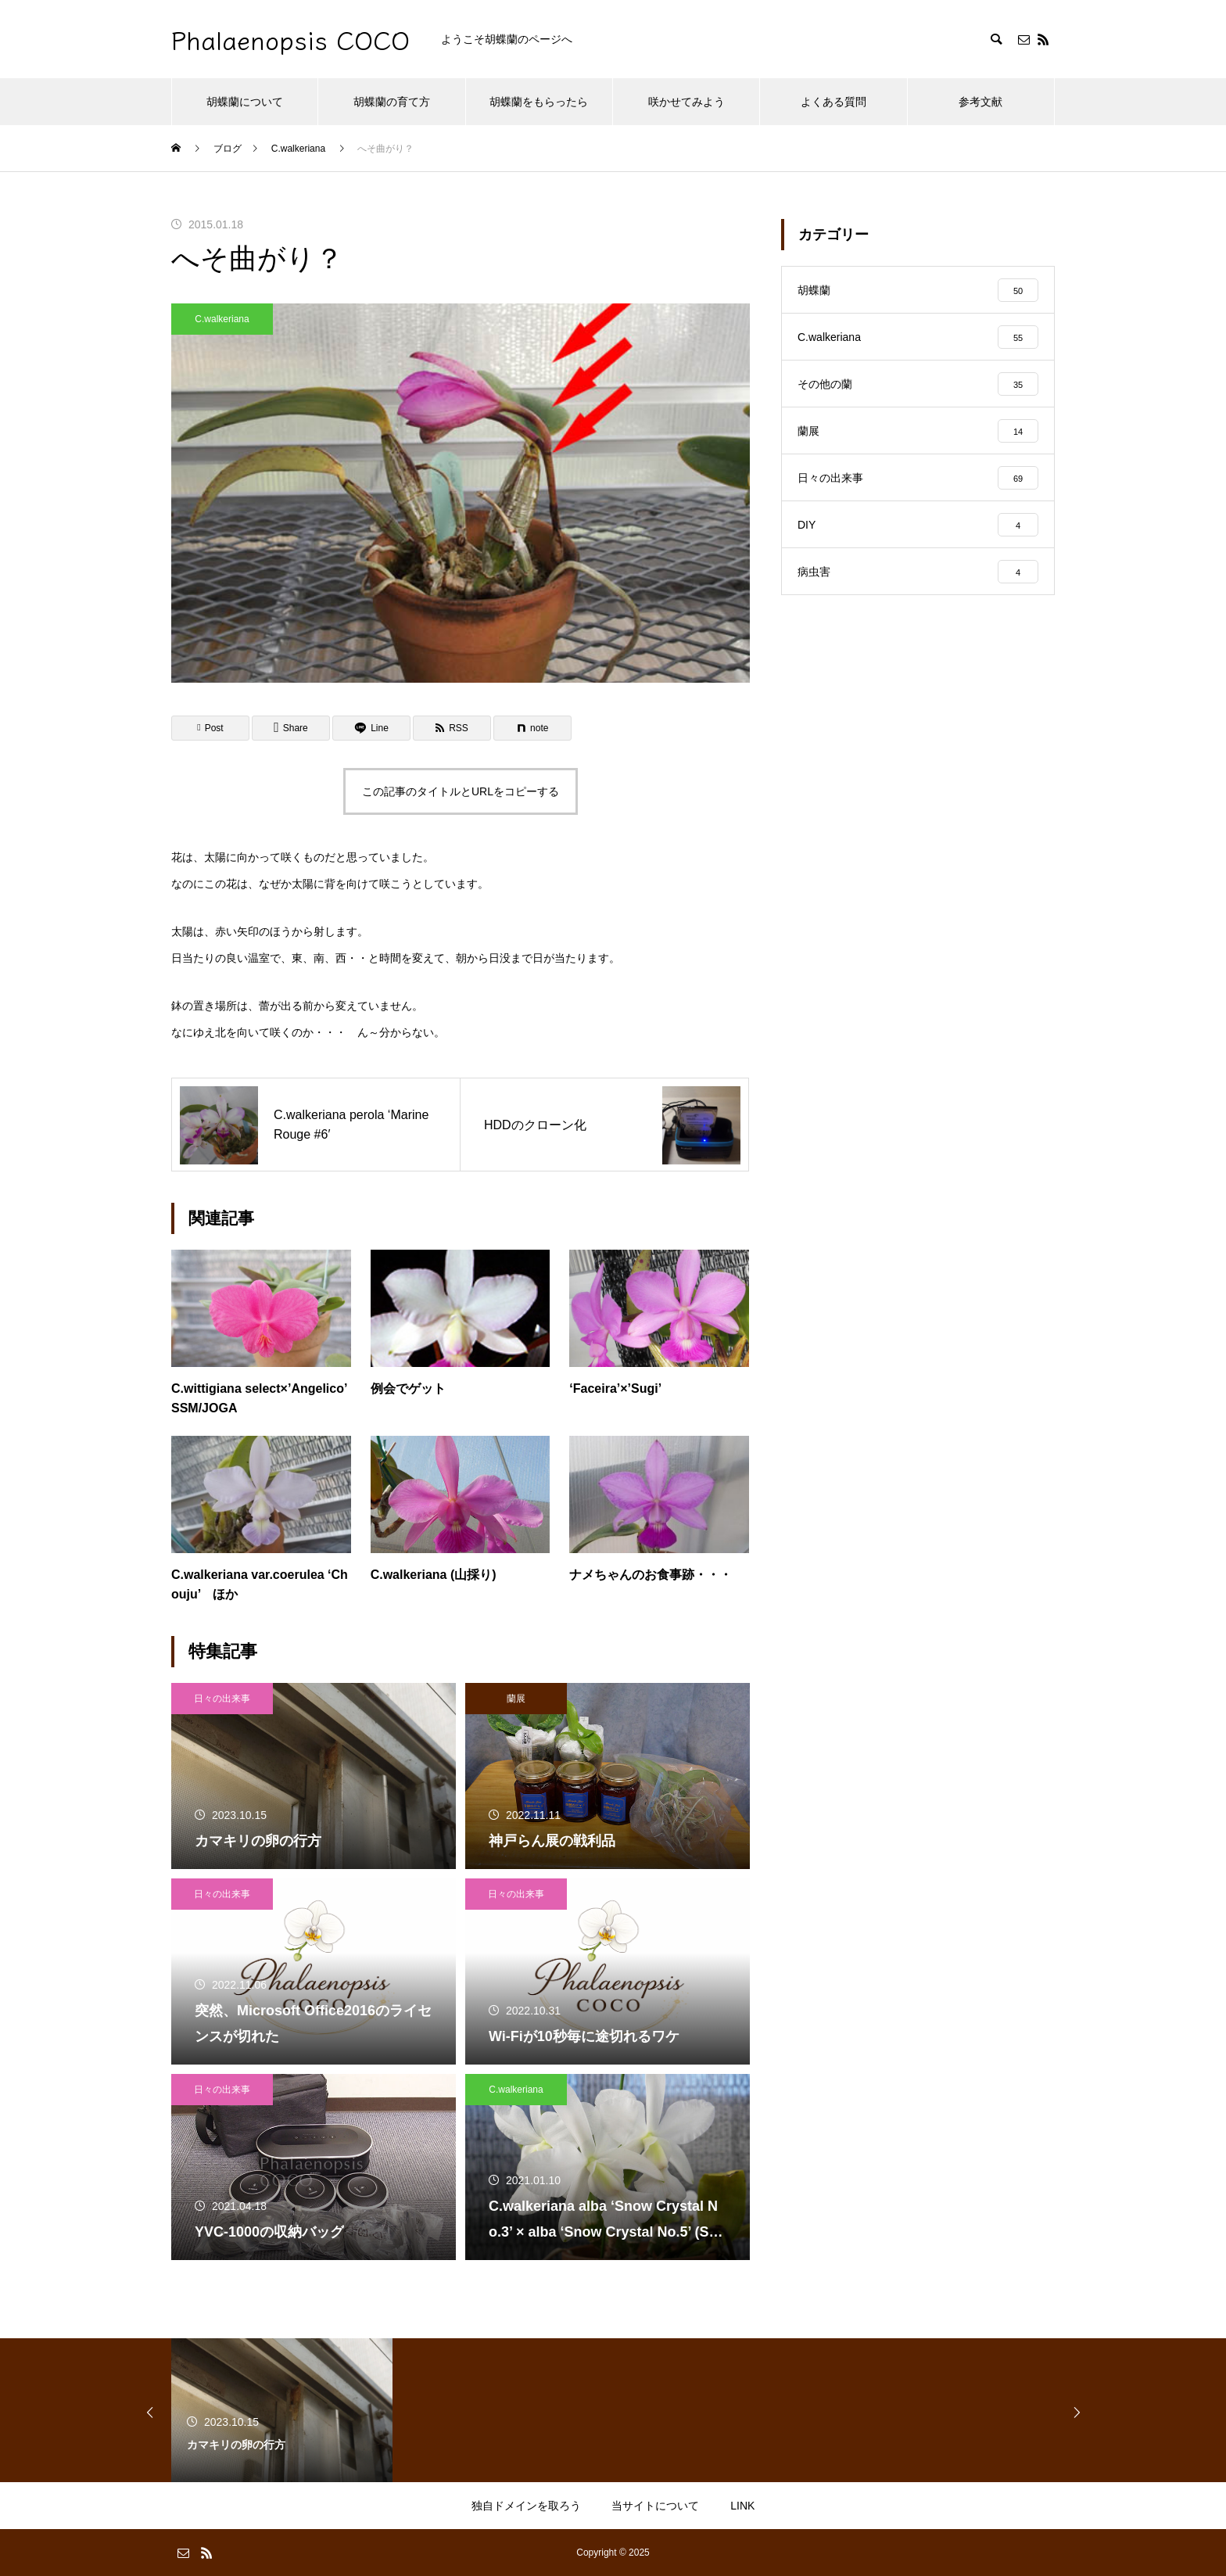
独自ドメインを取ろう (526, 2505)
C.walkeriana (222, 319)
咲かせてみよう (686, 101)
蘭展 (516, 1698)
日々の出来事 (222, 1698)
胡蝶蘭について (244, 101)
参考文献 (980, 101)
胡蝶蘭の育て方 (391, 101)
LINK (742, 2505)
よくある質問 (833, 101)
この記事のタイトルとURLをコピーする (460, 791)
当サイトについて (655, 2505)
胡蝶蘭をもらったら (538, 101)
